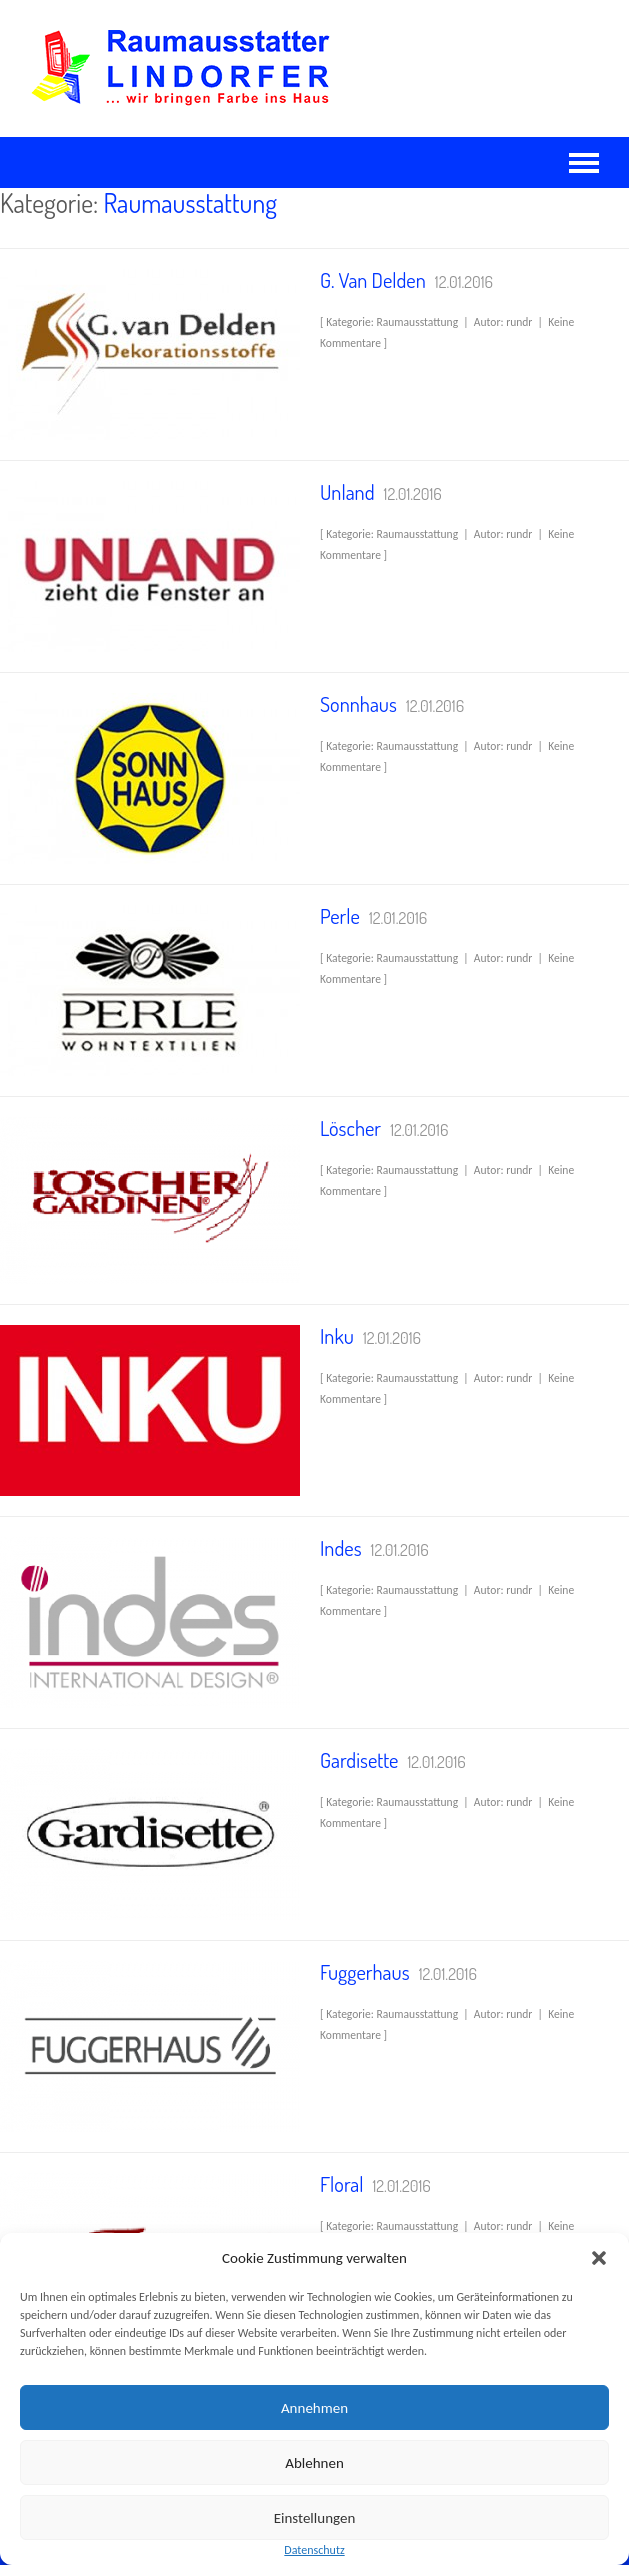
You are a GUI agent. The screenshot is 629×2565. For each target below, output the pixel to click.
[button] (599, 2258)
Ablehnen (314, 2463)
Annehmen (314, 2408)
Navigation (584, 163)
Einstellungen (315, 2518)
